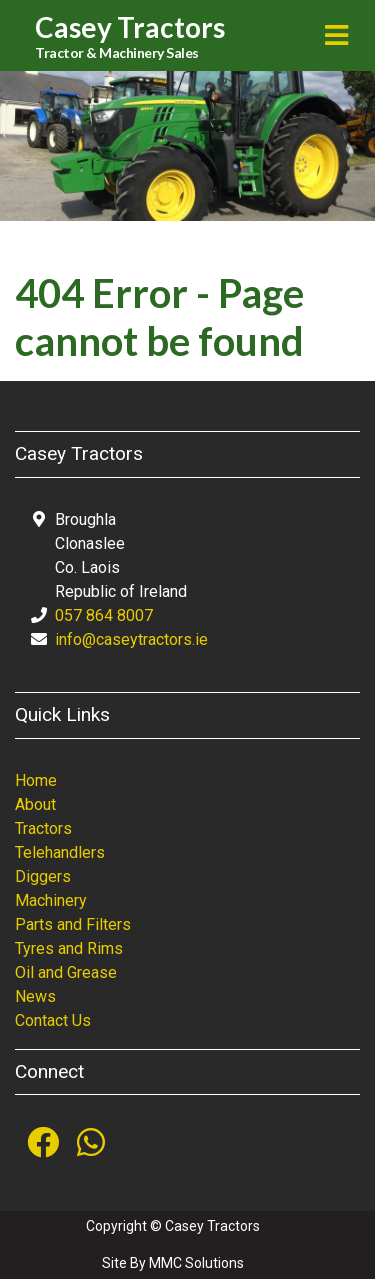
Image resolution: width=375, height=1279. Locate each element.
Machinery (51, 900)
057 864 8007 (104, 615)
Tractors (43, 828)
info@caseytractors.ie (131, 639)
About (35, 804)
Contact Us (53, 1020)
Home (36, 780)
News (35, 996)
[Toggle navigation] (336, 35)
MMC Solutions (196, 1263)
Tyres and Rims (69, 948)
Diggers (43, 876)
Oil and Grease (66, 972)
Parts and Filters (73, 924)
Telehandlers (60, 852)
